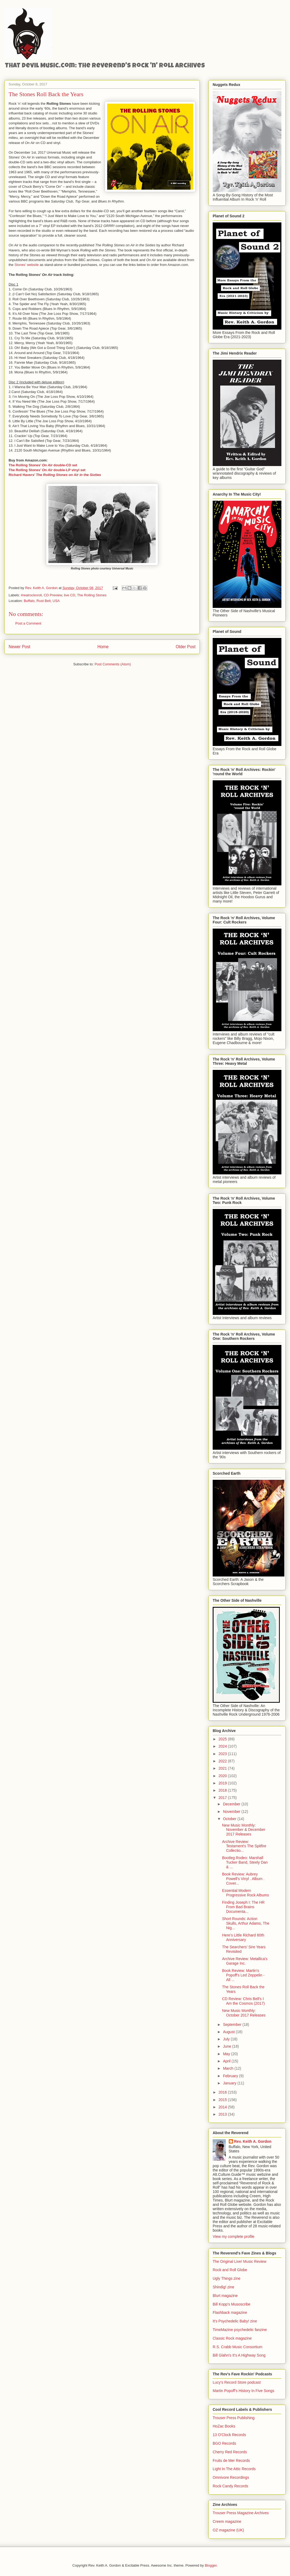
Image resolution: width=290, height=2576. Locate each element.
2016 (223, 2092)
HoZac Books (224, 2426)
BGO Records (224, 2443)
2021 (223, 1768)
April (227, 2061)
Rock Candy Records (230, 2486)
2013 (223, 2114)
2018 (223, 1790)
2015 (223, 2100)
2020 (223, 1776)
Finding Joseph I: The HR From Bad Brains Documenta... (243, 1907)
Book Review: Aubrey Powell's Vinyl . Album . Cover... (243, 1878)
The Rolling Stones (92, 595)
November (232, 1811)
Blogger (211, 2565)
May (227, 2054)
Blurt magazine (225, 2295)
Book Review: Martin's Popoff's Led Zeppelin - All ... (243, 1975)
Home (103, 646)
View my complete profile (233, 2236)
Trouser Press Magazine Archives (241, 2513)
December (232, 1804)
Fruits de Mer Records (231, 2460)
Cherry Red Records (230, 2452)
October (230, 1819)
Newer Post (19, 646)
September (232, 2024)
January (230, 2083)
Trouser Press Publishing (234, 2418)
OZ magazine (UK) (228, 2530)
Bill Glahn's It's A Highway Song (239, 2355)
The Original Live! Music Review (239, 2261)
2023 (223, 1754)
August (229, 2032)
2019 (223, 1783)
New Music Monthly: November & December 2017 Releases (243, 1830)
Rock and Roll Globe (230, 2270)
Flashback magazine (230, 2312)
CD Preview (53, 595)
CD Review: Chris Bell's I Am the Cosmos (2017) (243, 2001)
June (227, 2046)
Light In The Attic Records (234, 2469)
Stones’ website (27, 265)
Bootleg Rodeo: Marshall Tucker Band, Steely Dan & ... (245, 1862)
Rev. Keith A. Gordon (252, 2141)
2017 (223, 1797)
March (228, 2068)
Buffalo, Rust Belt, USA (42, 601)
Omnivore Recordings (231, 2477)
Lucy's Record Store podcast (237, 2382)
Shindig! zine (223, 2287)
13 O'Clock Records (229, 2435)
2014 (223, 2107)
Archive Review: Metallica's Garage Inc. (244, 1961)
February (231, 2076)
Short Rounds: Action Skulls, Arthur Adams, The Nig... (245, 1923)
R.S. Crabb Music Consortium (237, 2347)
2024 (223, 1746)
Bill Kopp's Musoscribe (231, 2304)
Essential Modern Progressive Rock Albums (245, 1892)
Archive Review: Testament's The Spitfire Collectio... (244, 1846)
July (227, 2039)
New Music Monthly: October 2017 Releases (244, 2012)
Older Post (185, 646)
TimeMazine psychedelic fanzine (240, 2330)
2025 (223, 1739)
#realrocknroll (31, 595)
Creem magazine (227, 2521)
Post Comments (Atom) (113, 664)
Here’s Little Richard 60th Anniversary (243, 1937)
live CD (69, 595)
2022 (223, 1761)
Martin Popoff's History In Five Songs (243, 2391)
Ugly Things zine (226, 2278)
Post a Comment (28, 623)
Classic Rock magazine (232, 2338)
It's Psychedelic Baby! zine (235, 2321)
